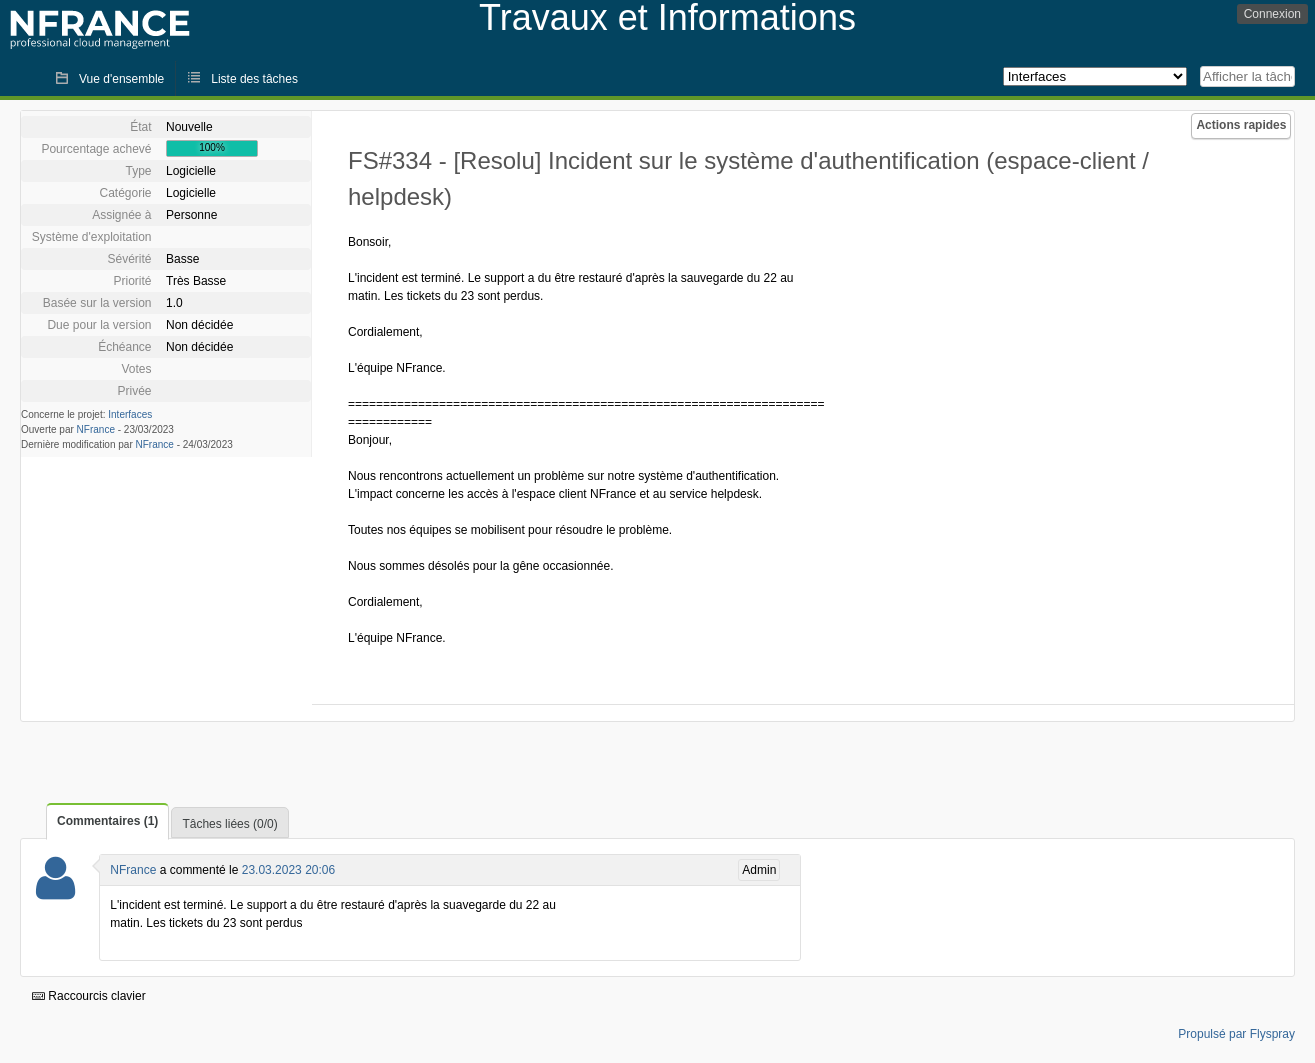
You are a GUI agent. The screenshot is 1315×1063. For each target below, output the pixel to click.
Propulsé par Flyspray (1236, 1034)
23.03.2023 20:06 (288, 870)
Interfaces (130, 414)
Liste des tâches (254, 79)
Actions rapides (1241, 125)
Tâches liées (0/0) (229, 824)
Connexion (1272, 14)
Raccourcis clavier (89, 996)
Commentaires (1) (107, 821)
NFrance (96, 429)
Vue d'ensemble (121, 79)
